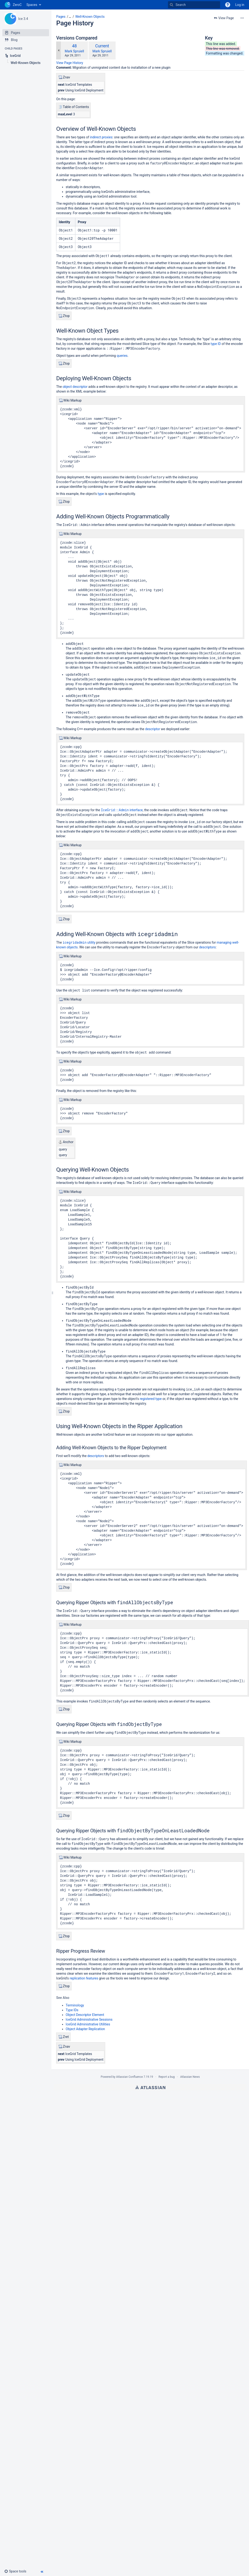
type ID (216, 344)
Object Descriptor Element (85, 2015)
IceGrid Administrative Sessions (89, 2019)
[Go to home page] (13, 4)
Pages (60, 16)
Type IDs (72, 2010)
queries (122, 356)
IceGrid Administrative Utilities (88, 2024)
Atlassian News (190, 2076)
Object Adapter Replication (85, 2029)
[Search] (171, 5)
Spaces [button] (31, 5)
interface (122, 810)
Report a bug (166, 2076)
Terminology (75, 2005)
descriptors (207, 947)
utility (79, 942)
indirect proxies (101, 137)
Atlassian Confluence (129, 2076)
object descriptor (75, 387)
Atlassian (150, 2087)
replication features (84, 1978)
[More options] (242, 18)
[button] (17, 2571)
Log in (239, 5)
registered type (151, 1399)
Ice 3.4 (23, 19)
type (101, 494)
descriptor (152, 729)
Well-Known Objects (90, 16)
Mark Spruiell (74, 51)
